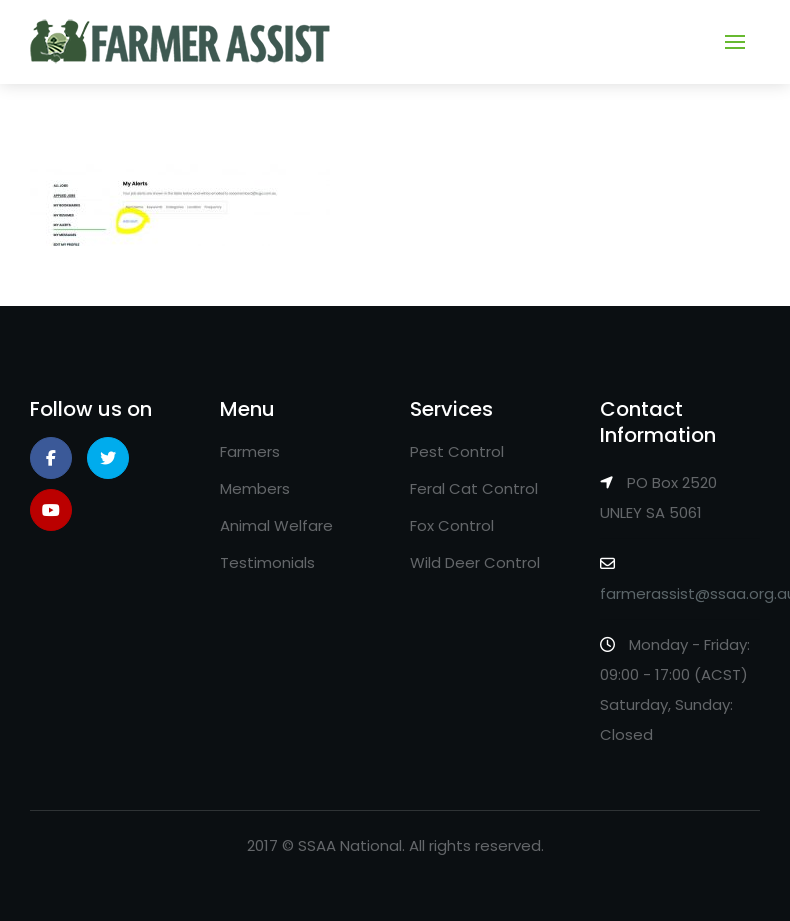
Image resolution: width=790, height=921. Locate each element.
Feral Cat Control (474, 488)
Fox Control (452, 525)
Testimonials (267, 562)
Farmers (250, 451)
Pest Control (457, 451)
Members (255, 488)
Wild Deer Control (475, 562)
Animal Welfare (276, 525)
